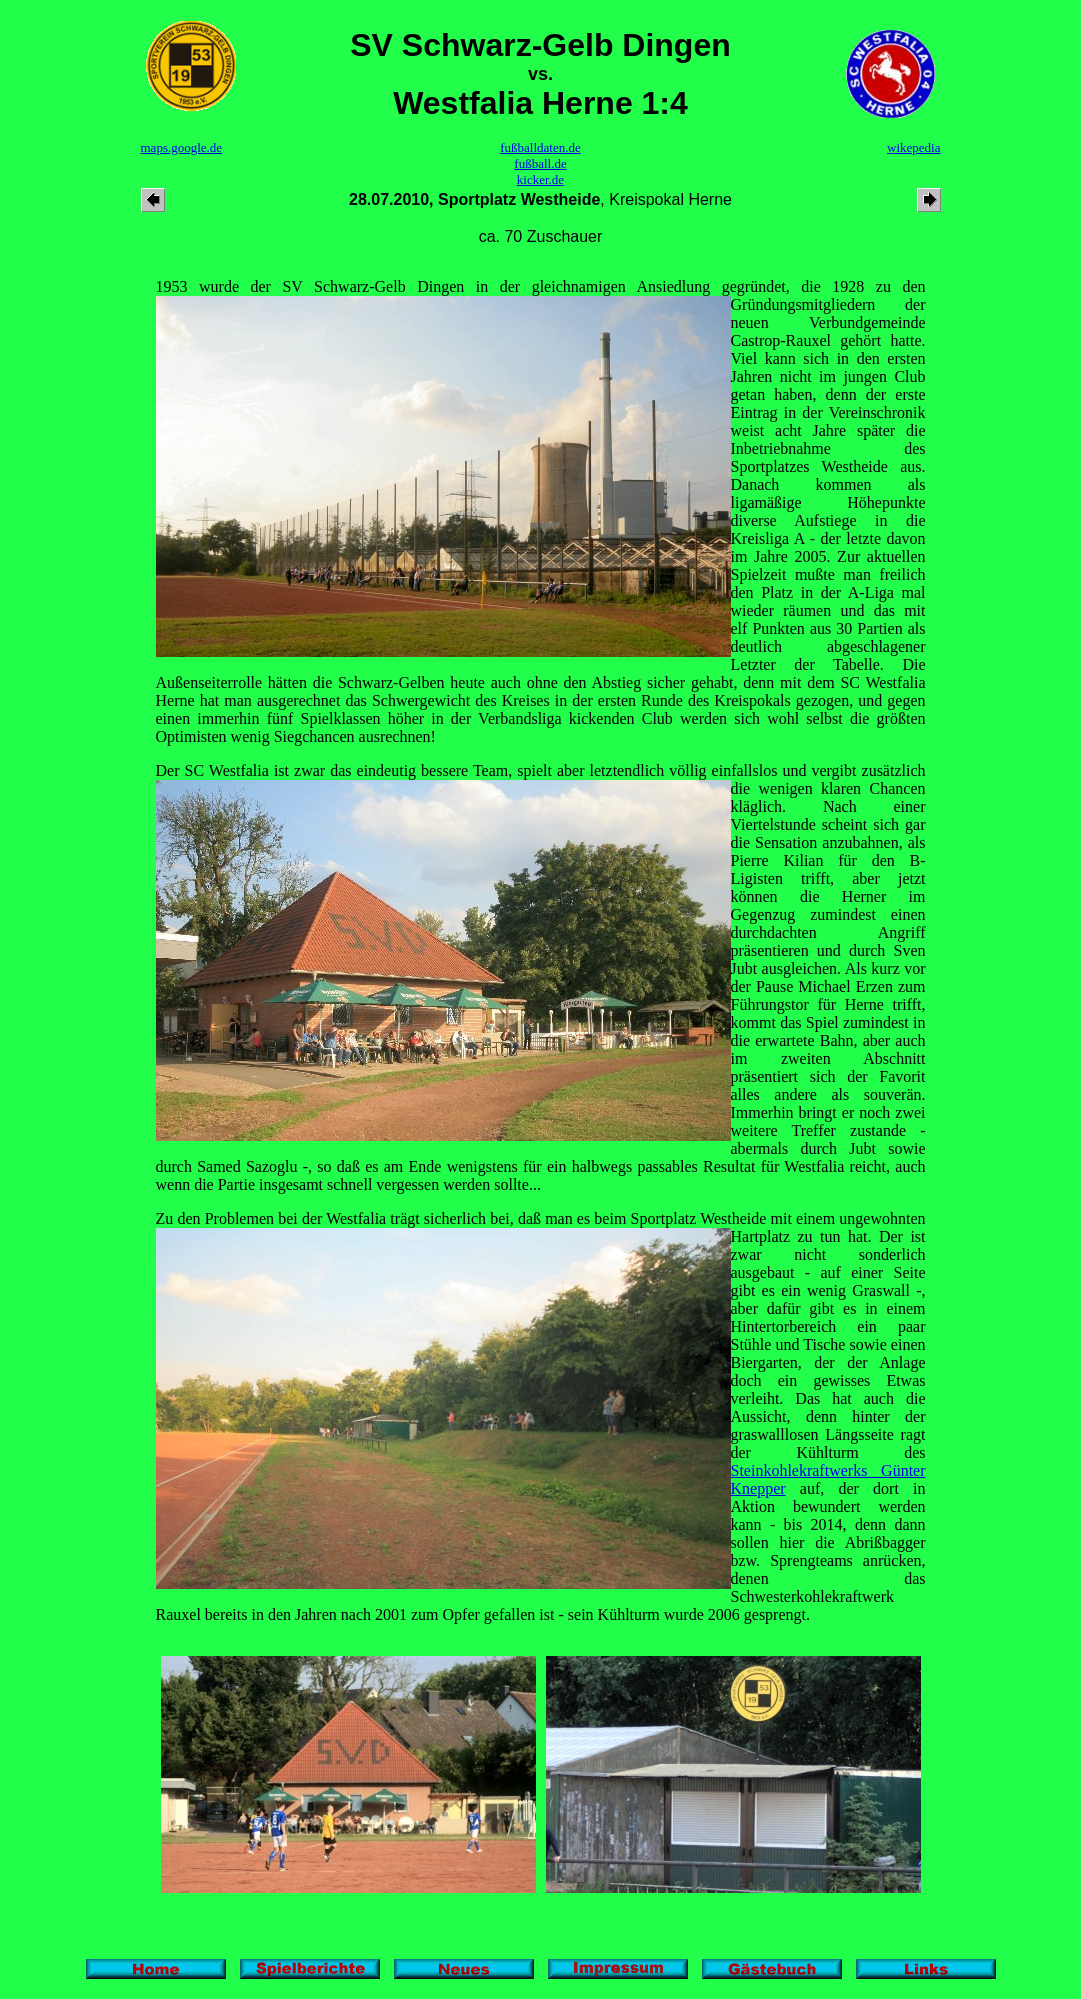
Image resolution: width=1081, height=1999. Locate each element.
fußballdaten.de (540, 147)
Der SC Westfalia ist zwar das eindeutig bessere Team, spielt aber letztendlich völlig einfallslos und (484, 770)
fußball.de (540, 163)
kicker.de (540, 179)
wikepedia (913, 147)
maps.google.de (182, 147)
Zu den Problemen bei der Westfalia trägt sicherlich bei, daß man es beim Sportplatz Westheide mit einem (498, 1218)
